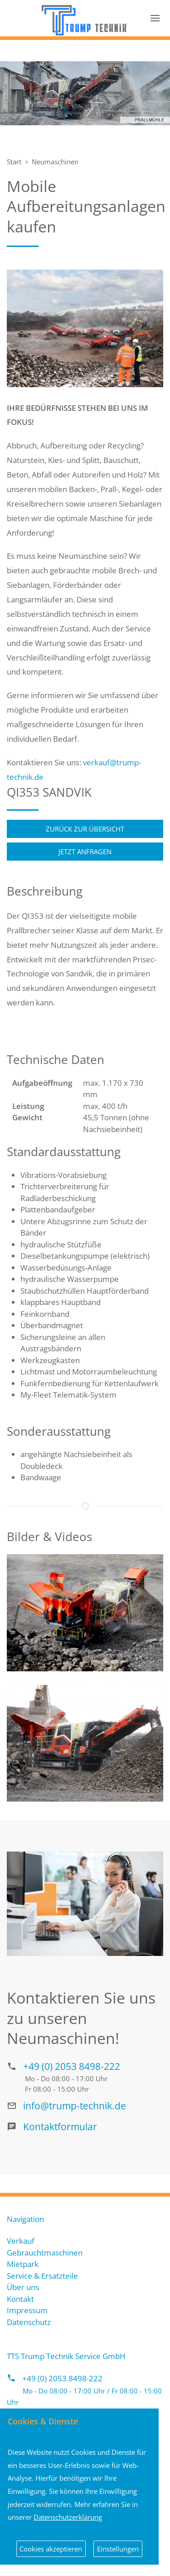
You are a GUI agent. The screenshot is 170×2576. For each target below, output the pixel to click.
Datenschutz (29, 2322)
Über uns (23, 2287)
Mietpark (23, 2264)
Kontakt (20, 2299)
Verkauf (20, 2241)
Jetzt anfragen (85, 851)
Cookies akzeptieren (50, 2548)
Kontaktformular (60, 2126)
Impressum (27, 2310)
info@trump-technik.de (74, 2105)
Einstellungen (118, 2548)
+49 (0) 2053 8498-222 (71, 2066)
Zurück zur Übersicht (85, 828)
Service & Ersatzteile (42, 2276)
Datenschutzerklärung (68, 2517)
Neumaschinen (55, 161)
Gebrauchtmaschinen (45, 2252)
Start (14, 161)
